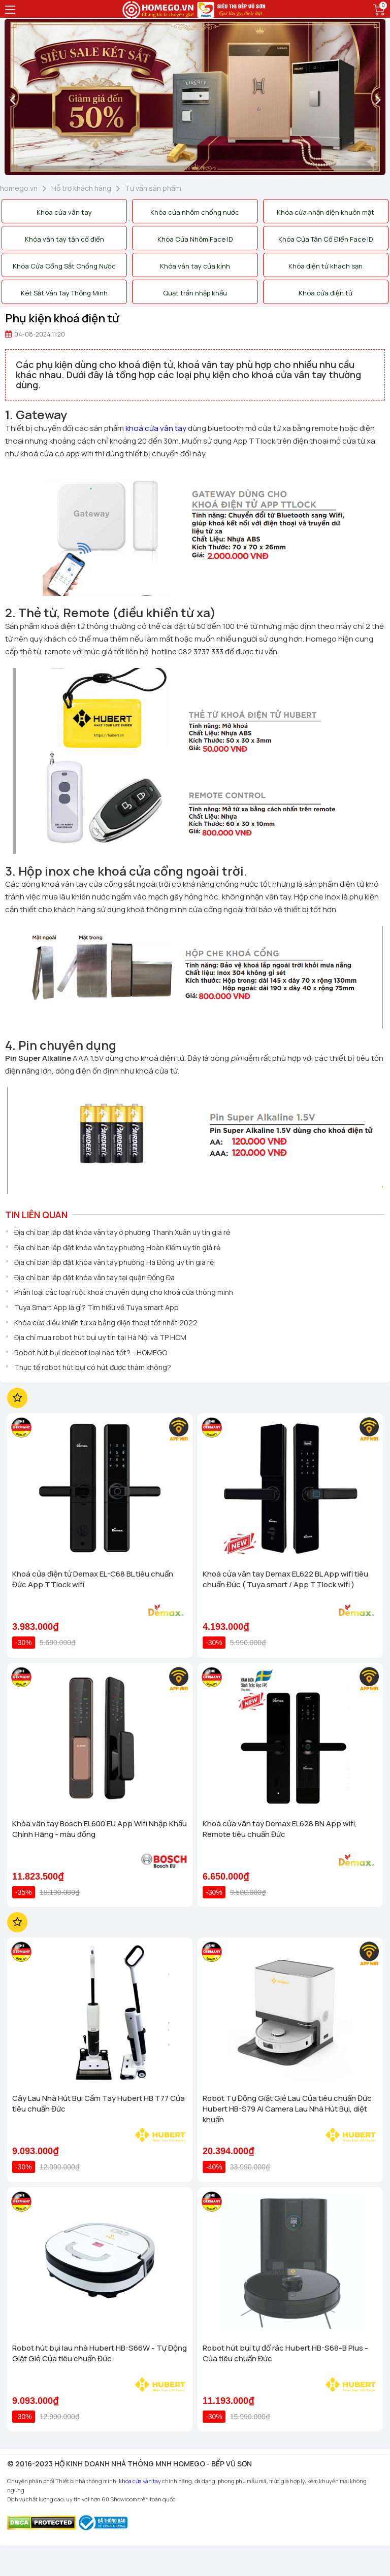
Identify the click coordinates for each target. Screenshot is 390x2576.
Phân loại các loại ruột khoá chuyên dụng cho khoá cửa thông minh (123, 1292)
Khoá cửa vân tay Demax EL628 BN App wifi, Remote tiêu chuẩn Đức (280, 1828)
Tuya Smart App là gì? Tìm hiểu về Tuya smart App (96, 1307)
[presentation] (12, 99)
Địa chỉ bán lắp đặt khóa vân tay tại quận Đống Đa (94, 1277)
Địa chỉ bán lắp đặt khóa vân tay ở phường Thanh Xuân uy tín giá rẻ (122, 1232)
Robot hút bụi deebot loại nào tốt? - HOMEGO (90, 1352)
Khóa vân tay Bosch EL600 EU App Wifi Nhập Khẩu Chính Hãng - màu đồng (99, 1828)
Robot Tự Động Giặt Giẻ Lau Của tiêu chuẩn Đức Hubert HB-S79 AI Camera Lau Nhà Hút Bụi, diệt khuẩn (287, 2109)
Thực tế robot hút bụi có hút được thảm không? (92, 1367)
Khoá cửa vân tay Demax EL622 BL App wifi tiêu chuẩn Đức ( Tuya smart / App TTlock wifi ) (285, 1579)
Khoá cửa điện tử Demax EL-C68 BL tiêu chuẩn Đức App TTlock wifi (92, 1579)
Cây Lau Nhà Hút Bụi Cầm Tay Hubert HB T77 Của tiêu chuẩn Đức (98, 2103)
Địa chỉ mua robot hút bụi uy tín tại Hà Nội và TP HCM (100, 1337)
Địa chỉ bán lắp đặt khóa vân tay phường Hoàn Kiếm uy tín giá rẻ (117, 1247)
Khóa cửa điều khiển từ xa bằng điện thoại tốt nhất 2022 (106, 1322)
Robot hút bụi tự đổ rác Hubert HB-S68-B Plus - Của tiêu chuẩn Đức (285, 2353)
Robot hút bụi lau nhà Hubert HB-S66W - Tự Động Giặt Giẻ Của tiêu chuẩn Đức (99, 2353)
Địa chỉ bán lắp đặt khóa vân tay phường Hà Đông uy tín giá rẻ (114, 1262)
